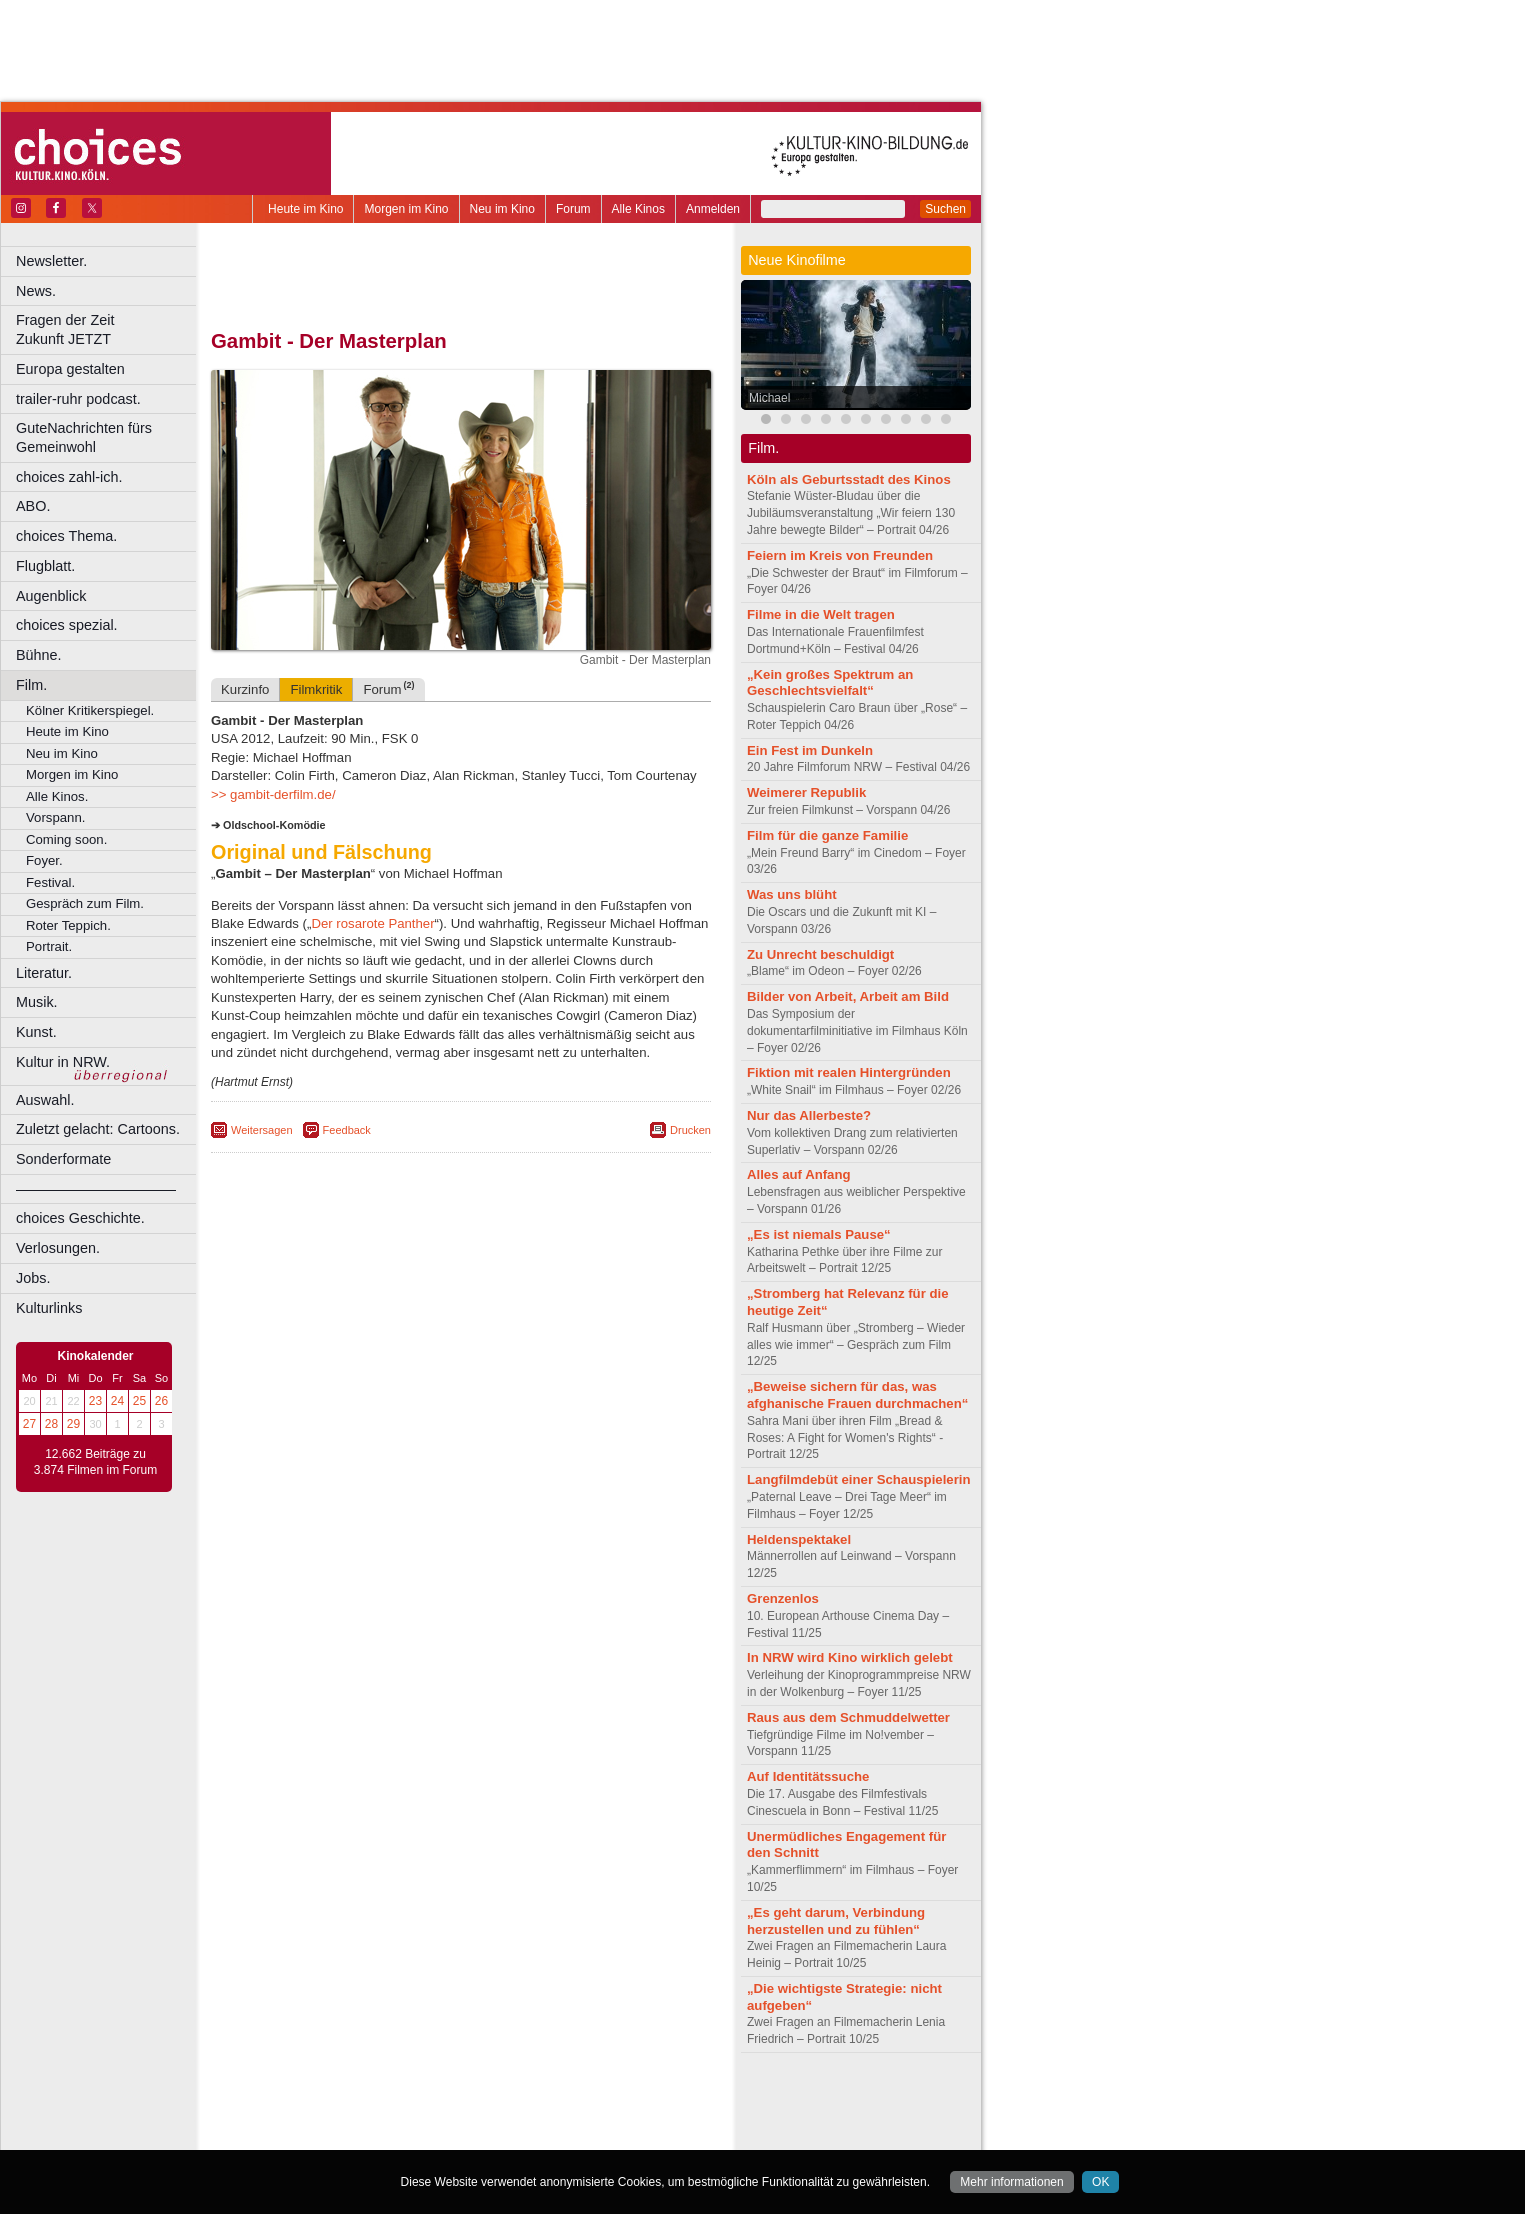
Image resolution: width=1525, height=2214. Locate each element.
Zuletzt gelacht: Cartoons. (98, 1129)
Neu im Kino (502, 209)
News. (36, 291)
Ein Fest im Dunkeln (810, 750)
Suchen (945, 209)
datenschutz (520, 2101)
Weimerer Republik (806, 792)
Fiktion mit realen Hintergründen (849, 1072)
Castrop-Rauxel (412, 2135)
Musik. (37, 1002)
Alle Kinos (638, 209)
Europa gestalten (70, 369)
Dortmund (487, 2135)
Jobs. (33, 1278)
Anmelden (713, 209)
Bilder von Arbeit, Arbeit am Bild (848, 996)
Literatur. (44, 973)
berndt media (375, 2101)
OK (1100, 2182)
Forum (573, 209)
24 (117, 1401)
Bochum (308, 2135)
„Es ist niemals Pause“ (819, 1234)
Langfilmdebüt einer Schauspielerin (859, 1479)
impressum (449, 2101)
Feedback (347, 1130)
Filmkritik (316, 689)
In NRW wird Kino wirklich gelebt (850, 1657)
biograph (300, 2118)
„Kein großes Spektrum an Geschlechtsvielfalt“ (830, 683)
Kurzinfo (245, 689)
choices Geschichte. (80, 1218)
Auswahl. (45, 1100)
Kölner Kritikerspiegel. (90, 710)
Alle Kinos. (57, 796)
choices (354, 2118)
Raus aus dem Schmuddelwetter (848, 1717)
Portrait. (49, 946)
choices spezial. (67, 625)
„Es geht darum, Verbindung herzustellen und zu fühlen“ (836, 1921)
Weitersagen (262, 1130)
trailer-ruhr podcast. (78, 399)
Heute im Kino (305, 209)
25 (139, 1401)
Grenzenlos (783, 1598)
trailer (461, 2118)
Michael (769, 398)
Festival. (50, 882)
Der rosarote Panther (372, 923)
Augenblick (51, 596)
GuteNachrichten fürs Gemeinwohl (84, 437)
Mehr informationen (1011, 2182)
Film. (31, 685)
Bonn (351, 2135)
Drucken (690, 1130)
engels (401, 2118)
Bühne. (39, 655)
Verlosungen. (58, 1248)
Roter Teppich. (68, 925)
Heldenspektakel (799, 1539)
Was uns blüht (792, 894)
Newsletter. (51, 261)
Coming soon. (66, 839)
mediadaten (623, 2101)
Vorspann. (55, 817)
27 (29, 1424)
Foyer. (44, 860)
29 (73, 1424)
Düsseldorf (549, 2135)
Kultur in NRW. (63, 1062)
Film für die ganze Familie (827, 835)
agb (573, 2101)
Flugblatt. (45, 566)
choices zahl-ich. (69, 477)
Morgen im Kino (406, 209)
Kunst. (36, 1032)
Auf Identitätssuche (808, 1776)
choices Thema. (66, 536)
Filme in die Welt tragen (821, 614)
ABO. (33, 506)
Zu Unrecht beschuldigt (820, 954)
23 (95, 1401)
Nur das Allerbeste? (809, 1115)
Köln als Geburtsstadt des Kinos (849, 479)
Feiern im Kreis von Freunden (840, 555)
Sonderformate (63, 1159)
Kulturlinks (49, 1308)
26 (161, 1401)
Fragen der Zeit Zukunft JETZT (108, 329)
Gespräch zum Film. (85, 903)
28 (51, 1424)
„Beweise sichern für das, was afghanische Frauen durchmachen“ (857, 1395)
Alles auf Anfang (799, 1174)
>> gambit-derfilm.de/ (273, 794)
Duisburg (609, 2135)
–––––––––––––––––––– (96, 1189)
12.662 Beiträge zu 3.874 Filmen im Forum (95, 1462)
